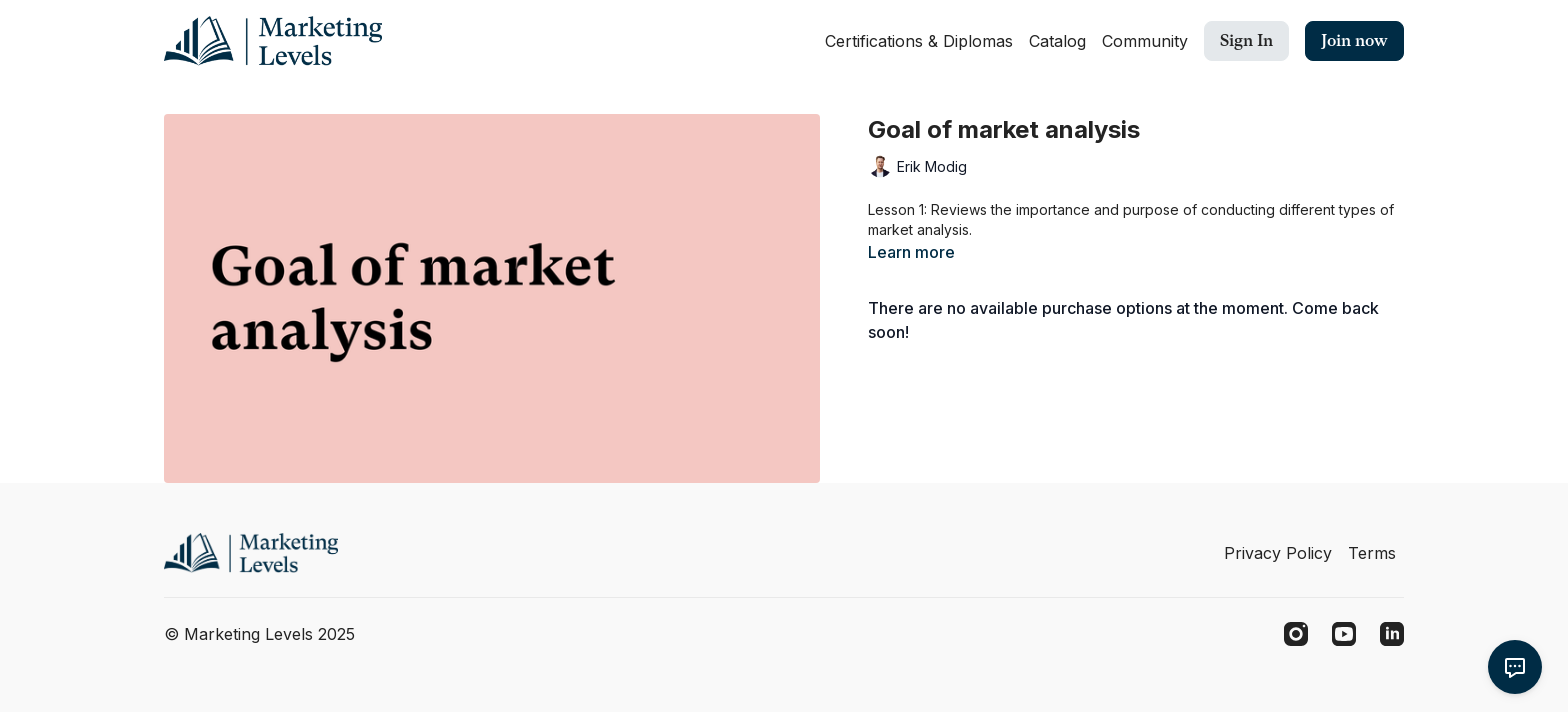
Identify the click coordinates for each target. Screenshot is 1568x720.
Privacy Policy (1278, 553)
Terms (1372, 553)
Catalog (1057, 41)
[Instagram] (1296, 634)
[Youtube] (1344, 634)
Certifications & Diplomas (919, 41)
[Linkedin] (1392, 634)
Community (1145, 41)
